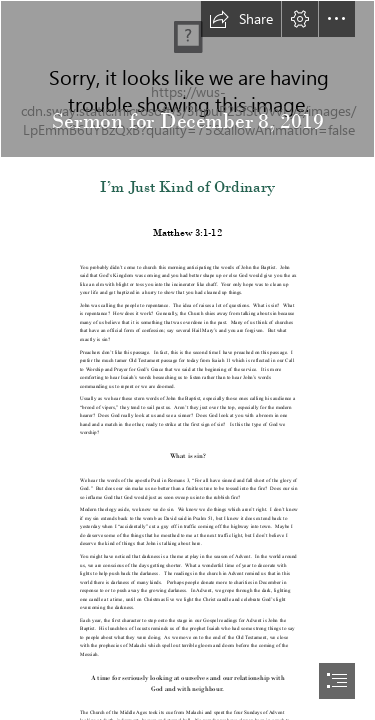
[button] (241, 19)
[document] (187, 360)
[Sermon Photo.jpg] (187, 79)
